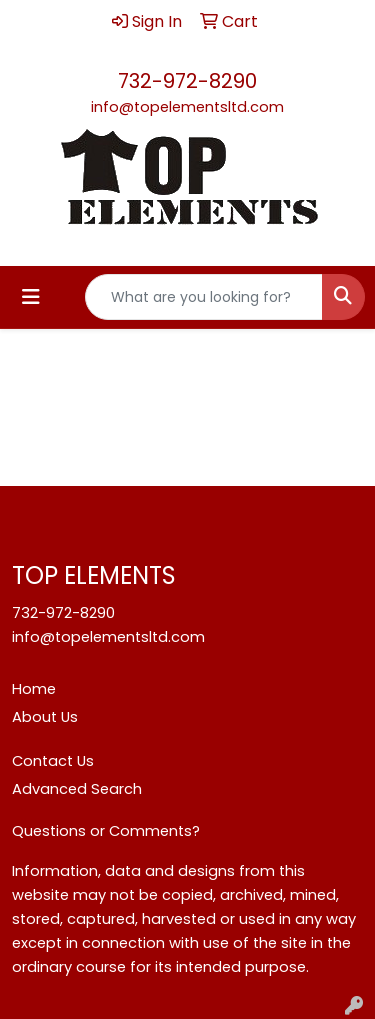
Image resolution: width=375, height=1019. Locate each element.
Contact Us (53, 761)
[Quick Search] (204, 297)
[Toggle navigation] (31, 297)
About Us (45, 717)
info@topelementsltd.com (187, 107)
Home (34, 689)
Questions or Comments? (106, 831)
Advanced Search (77, 789)
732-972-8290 (187, 81)
